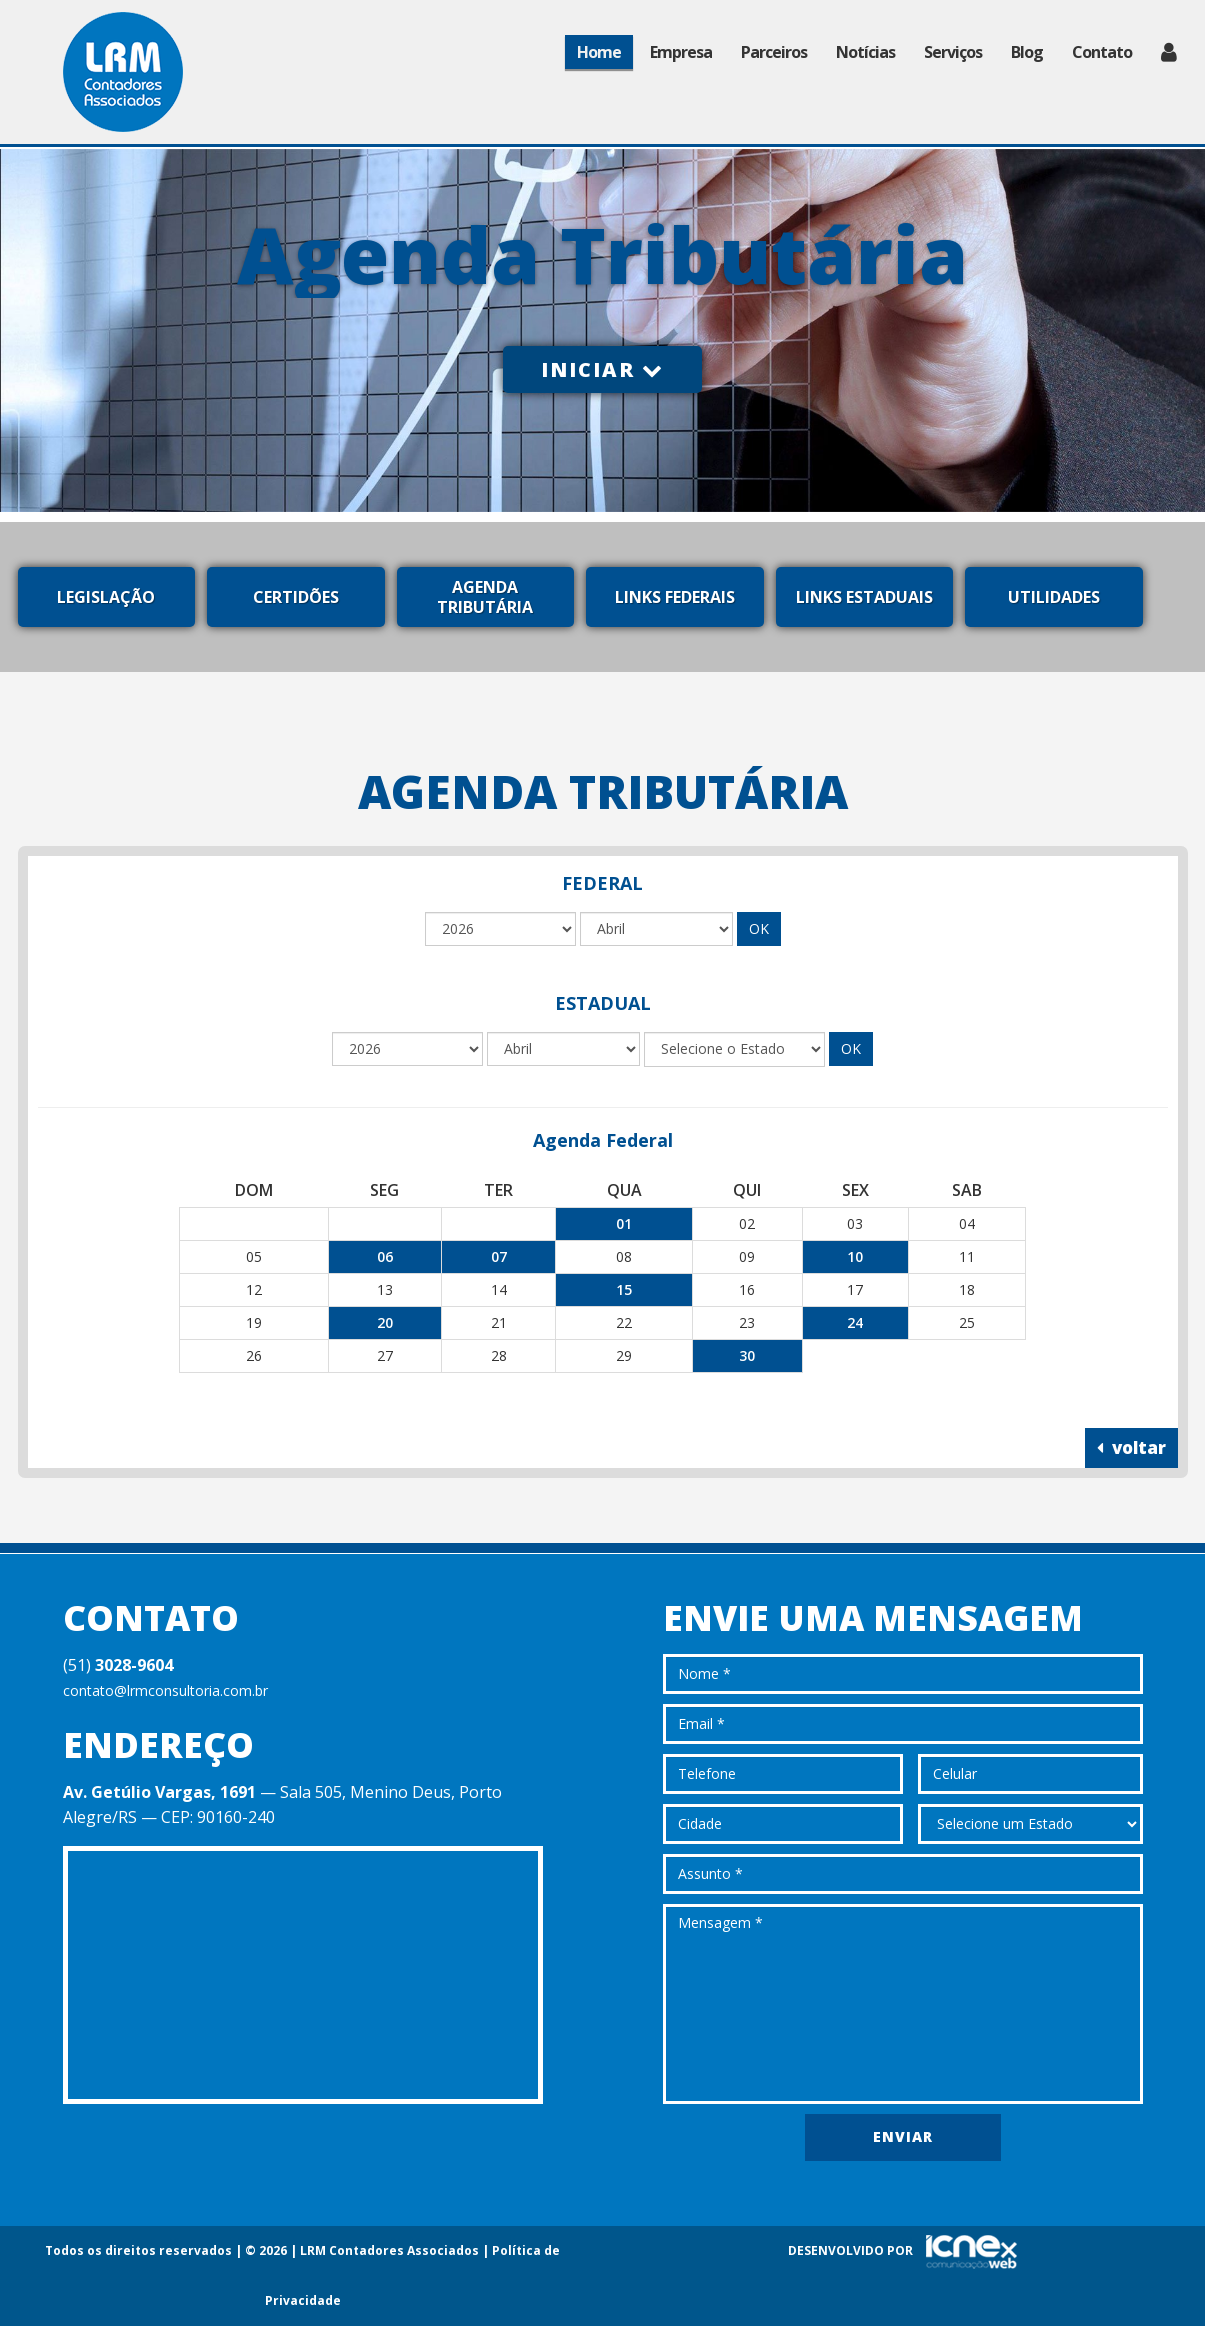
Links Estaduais (864, 597)
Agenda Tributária (485, 597)
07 (499, 1256)
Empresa (681, 52)
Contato (1102, 52)
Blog (1027, 52)
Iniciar (602, 369)
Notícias (865, 52)
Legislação (106, 597)
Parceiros (774, 52)
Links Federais (675, 597)
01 (624, 1223)
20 (385, 1322)
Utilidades (1054, 597)
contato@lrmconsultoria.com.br (165, 1690)
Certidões (296, 597)
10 (855, 1256)
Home (599, 52)
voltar (1131, 1447)
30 (747, 1355)
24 (855, 1322)
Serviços (953, 52)
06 (385, 1256)
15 (624, 1289)
